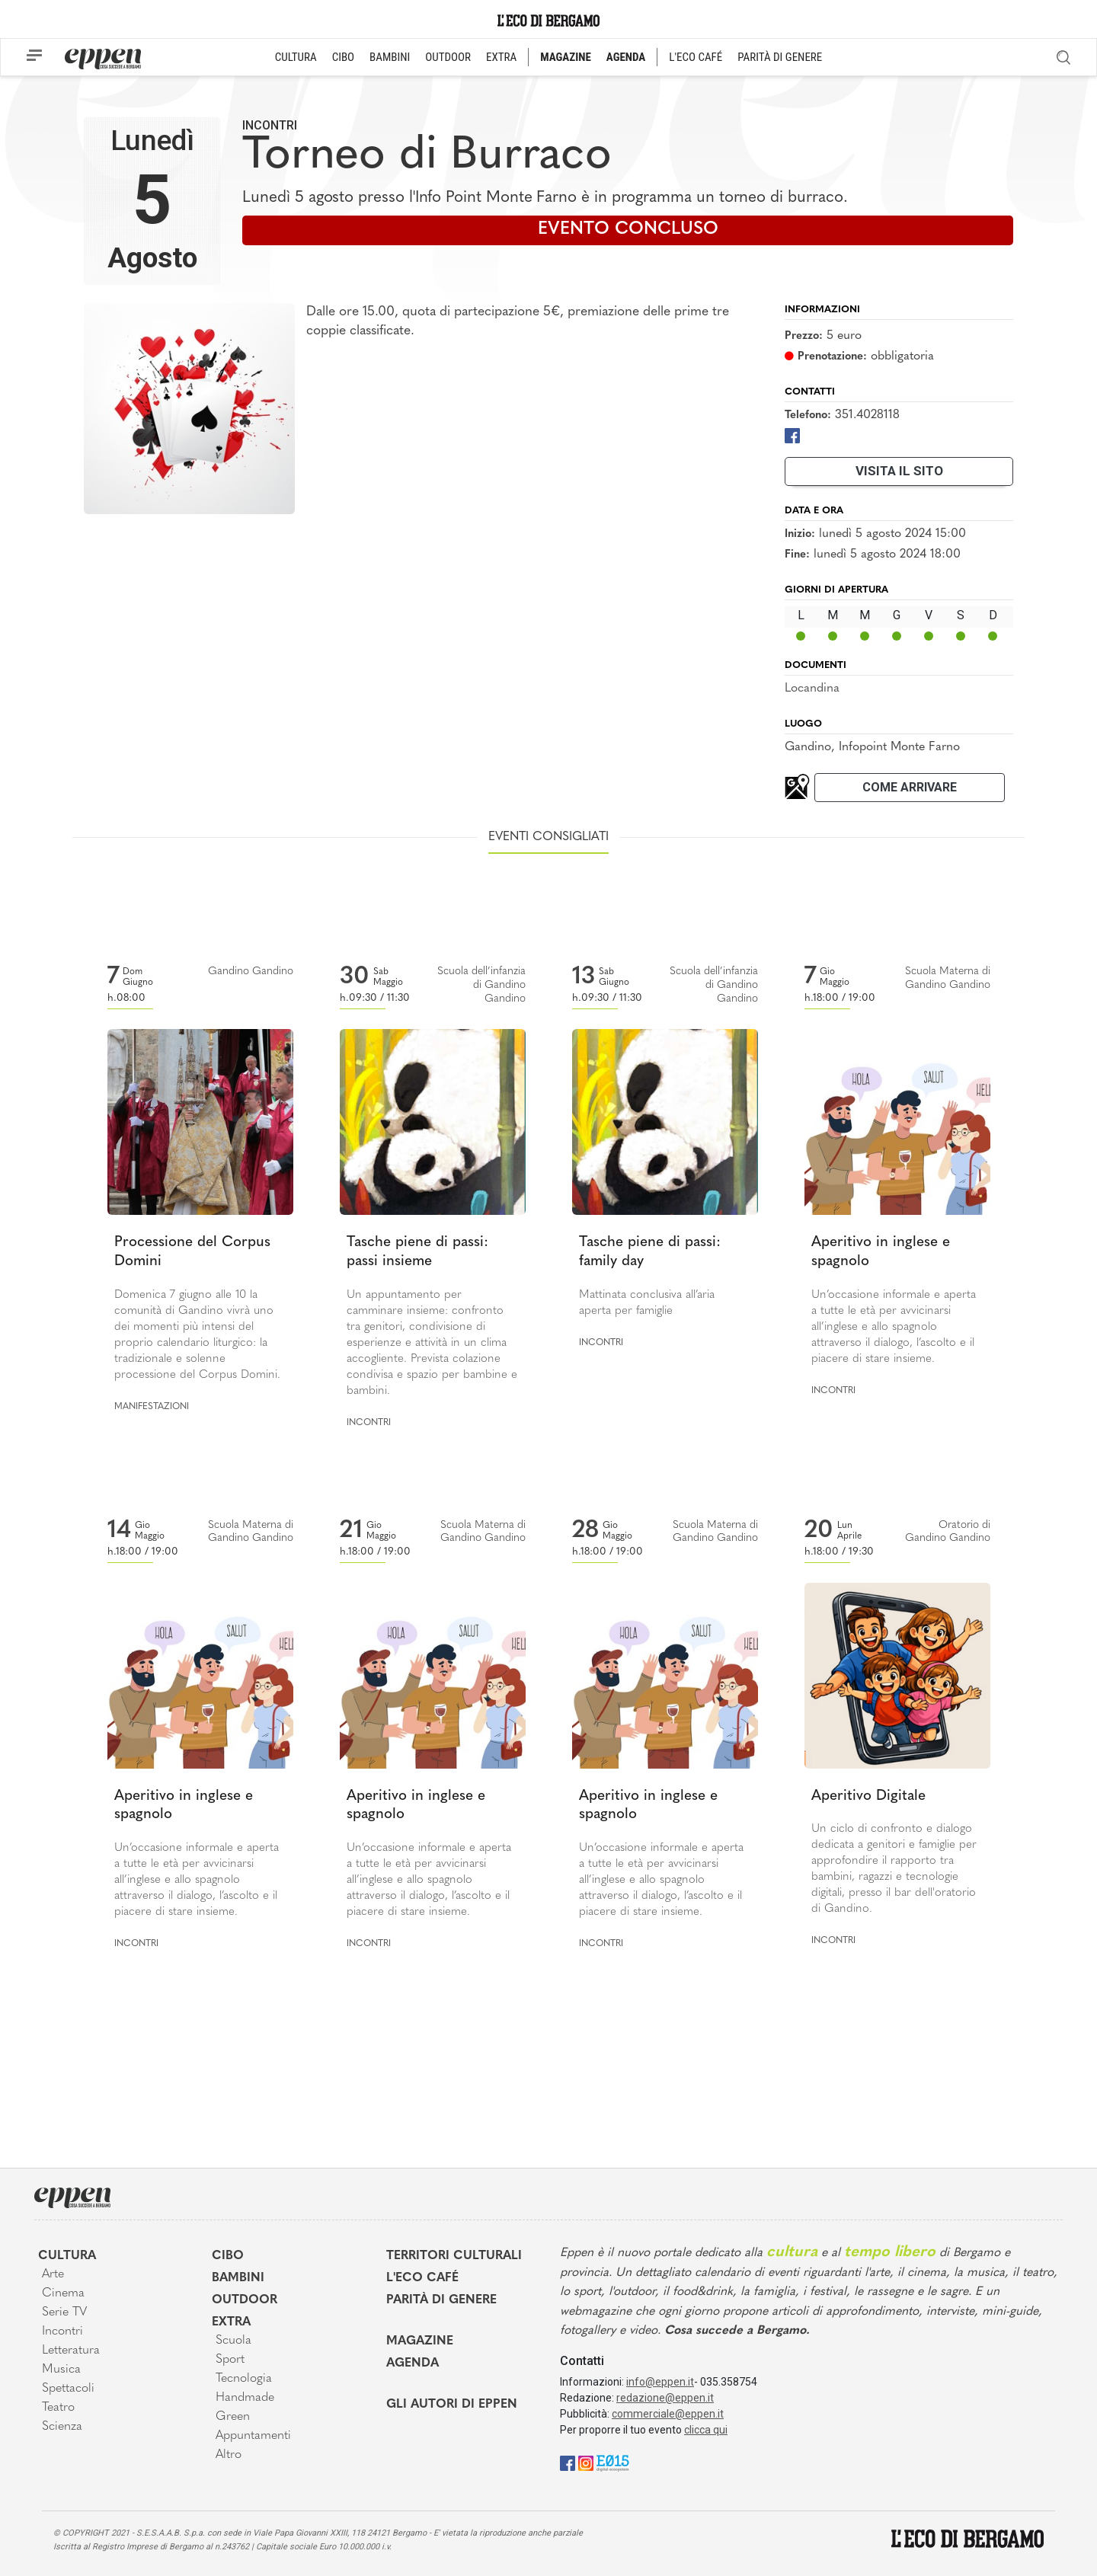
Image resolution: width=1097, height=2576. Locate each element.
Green (233, 2417)
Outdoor (244, 2300)
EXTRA (501, 57)
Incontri (269, 125)
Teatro (58, 2408)
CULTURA (296, 57)
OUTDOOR (448, 57)
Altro (228, 2455)
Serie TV (64, 2312)
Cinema (63, 2293)
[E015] (612, 2462)
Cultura (67, 2256)
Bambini (238, 2278)
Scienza (62, 2427)
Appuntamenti (253, 2436)
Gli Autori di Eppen (451, 2405)
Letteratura (71, 2350)
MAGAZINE (565, 57)
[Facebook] (792, 435)
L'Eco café (422, 2278)
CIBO (343, 57)
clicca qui (706, 2430)
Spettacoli (68, 2389)
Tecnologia (244, 2379)
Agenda (412, 2363)
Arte (53, 2274)
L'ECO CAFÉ (695, 57)
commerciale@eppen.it (668, 2414)
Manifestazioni (151, 1406)
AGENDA (625, 57)
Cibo (228, 2256)
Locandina (812, 688)
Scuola (233, 2341)
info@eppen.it (660, 2382)
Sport (230, 2360)
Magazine (419, 2341)
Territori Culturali (454, 2256)
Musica (61, 2369)
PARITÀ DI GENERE (779, 57)
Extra (231, 2322)
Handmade (245, 2398)
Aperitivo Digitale (868, 1796)
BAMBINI (389, 57)
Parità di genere (441, 2300)
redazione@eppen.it (665, 2398)
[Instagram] (585, 2462)
